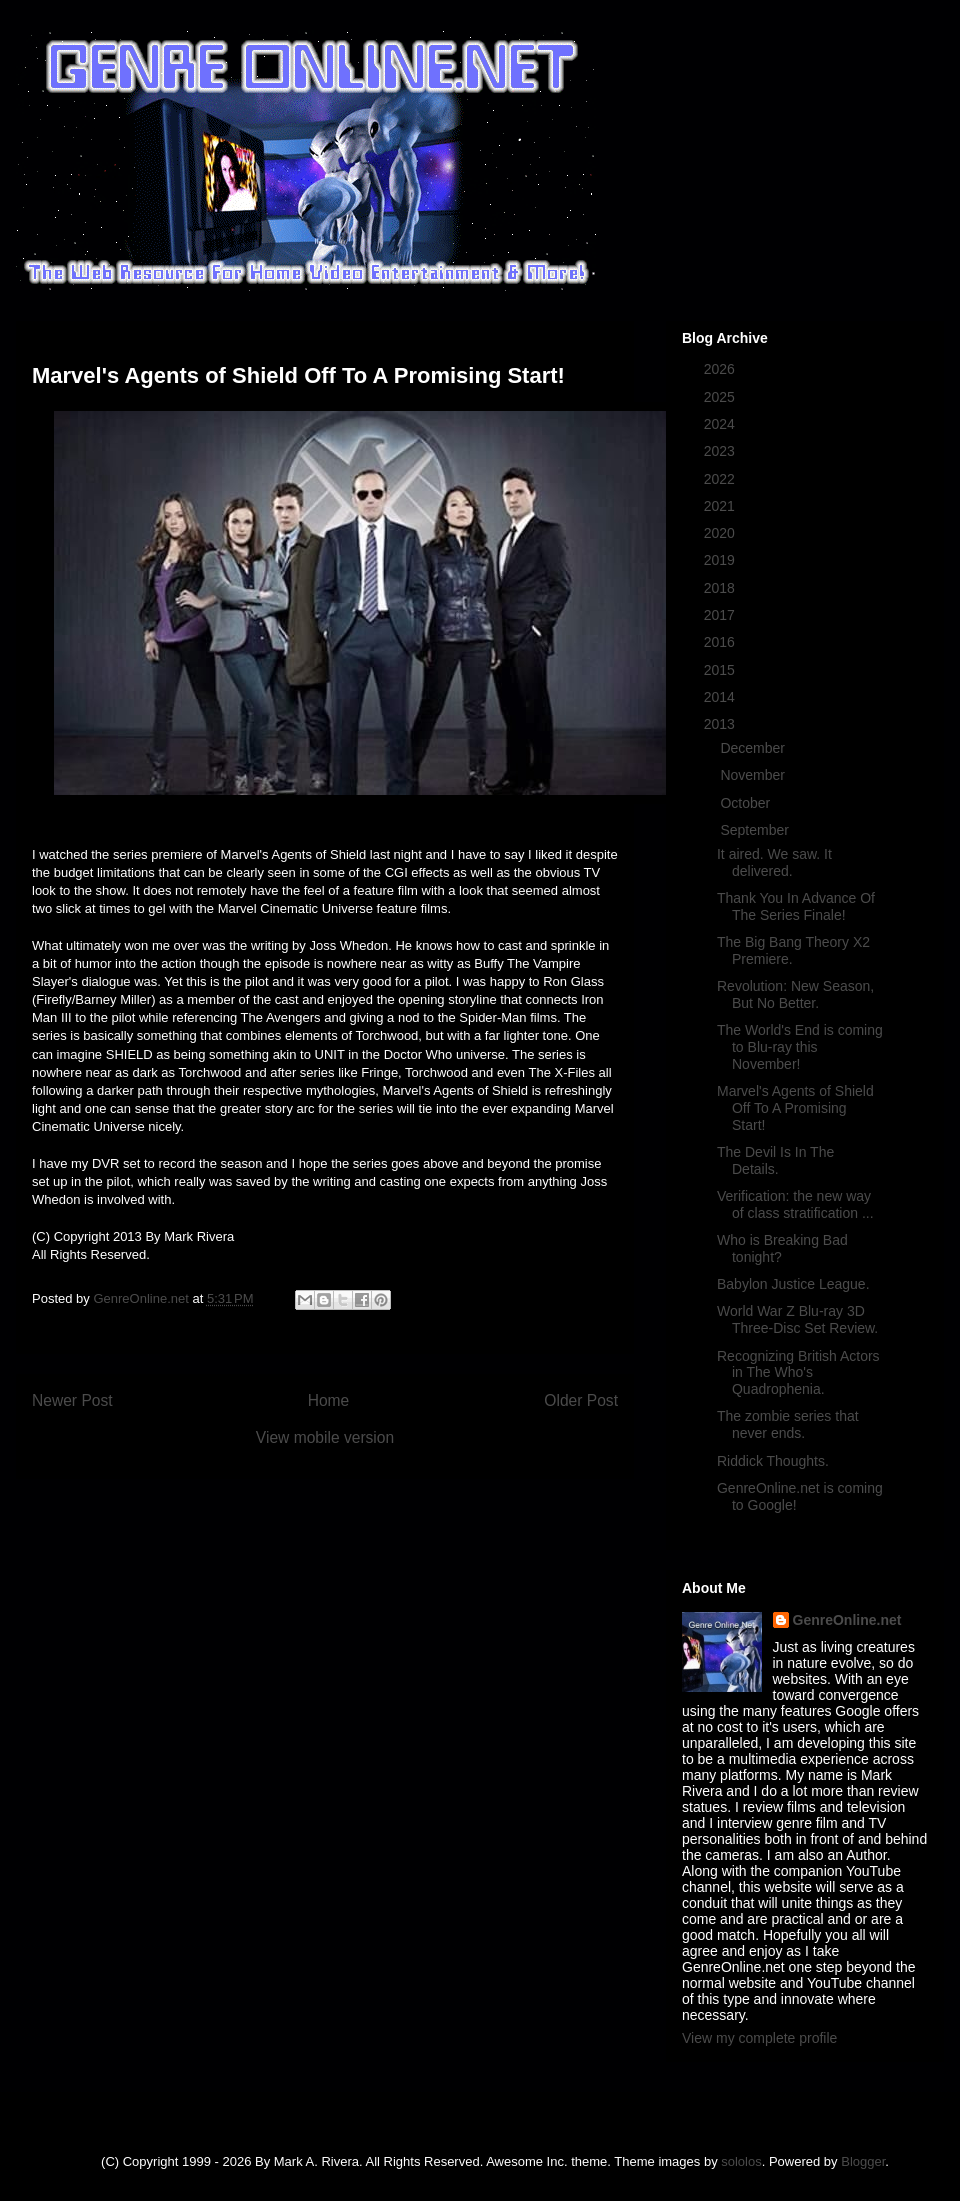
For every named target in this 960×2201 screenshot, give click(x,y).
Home (329, 1400)
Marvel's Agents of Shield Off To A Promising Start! (795, 1108)
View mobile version (325, 1437)
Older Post (581, 1400)
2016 (721, 642)
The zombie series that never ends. (788, 1424)
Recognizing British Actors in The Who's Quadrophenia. (798, 1373)
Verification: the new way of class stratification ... (795, 1204)
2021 (721, 506)
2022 (721, 479)
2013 (721, 724)
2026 (721, 369)
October (747, 803)
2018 (721, 588)
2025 (721, 397)
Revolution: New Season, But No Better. (795, 994)
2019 (721, 560)
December (754, 748)
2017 (721, 615)
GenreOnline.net (847, 1620)
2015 (721, 670)
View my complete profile (759, 2038)
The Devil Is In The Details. (775, 1160)
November (754, 775)
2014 (721, 697)
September (756, 830)
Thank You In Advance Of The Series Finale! (796, 906)
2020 (721, 533)
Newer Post (72, 1400)
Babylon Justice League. (793, 1284)
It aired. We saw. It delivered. (774, 862)
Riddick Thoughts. (773, 1461)
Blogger (863, 2161)
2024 (721, 424)
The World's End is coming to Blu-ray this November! (800, 1047)
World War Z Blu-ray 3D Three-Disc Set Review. (797, 1319)
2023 (721, 451)
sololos (741, 2161)
